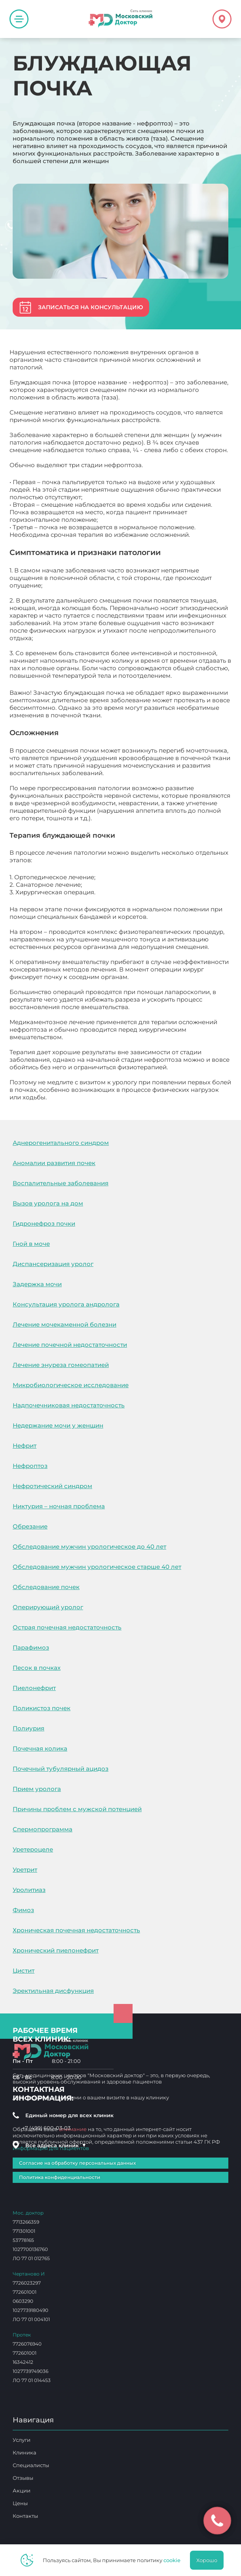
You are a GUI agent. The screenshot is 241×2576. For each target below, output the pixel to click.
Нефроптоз (30, 1466)
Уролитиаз (29, 1890)
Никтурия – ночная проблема (59, 1506)
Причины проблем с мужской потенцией (77, 1809)
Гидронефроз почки (44, 1223)
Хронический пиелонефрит (56, 1950)
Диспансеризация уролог (53, 1264)
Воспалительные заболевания (60, 1183)
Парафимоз (31, 1647)
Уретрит (25, 1869)
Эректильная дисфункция (53, 1990)
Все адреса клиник (55, 2145)
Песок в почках (37, 1667)
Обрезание (30, 1526)
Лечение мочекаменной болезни (64, 1324)
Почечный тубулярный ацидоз (60, 1768)
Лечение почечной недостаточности (70, 1344)
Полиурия (28, 1728)
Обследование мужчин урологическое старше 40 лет (97, 1566)
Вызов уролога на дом (48, 1203)
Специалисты (31, 2465)
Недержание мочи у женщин (58, 1425)
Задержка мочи (37, 1284)
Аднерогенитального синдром (61, 1142)
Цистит (23, 1970)
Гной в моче (31, 1243)
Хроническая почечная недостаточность (76, 1930)
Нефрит (24, 1445)
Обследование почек (46, 1587)
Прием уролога (37, 1789)
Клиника (24, 2452)
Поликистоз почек (41, 1708)
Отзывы (23, 2478)
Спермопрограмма (42, 1829)
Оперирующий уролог (48, 1607)
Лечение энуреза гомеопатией (61, 1365)
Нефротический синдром (52, 1486)
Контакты (25, 2516)
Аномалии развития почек (54, 1163)
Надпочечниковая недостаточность (69, 1405)
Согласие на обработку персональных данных (77, 2163)
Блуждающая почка (79, 1097)
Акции (21, 2490)
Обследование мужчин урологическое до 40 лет (89, 1546)
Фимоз (23, 1910)
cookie (171, 2560)
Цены (20, 2503)
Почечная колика (40, 1748)
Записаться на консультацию (90, 307)
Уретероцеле (33, 1849)
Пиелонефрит (34, 1688)
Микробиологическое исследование (71, 1385)
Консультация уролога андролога (66, 1304)
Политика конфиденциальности (59, 2177)
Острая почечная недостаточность (67, 1627)
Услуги (21, 2440)
